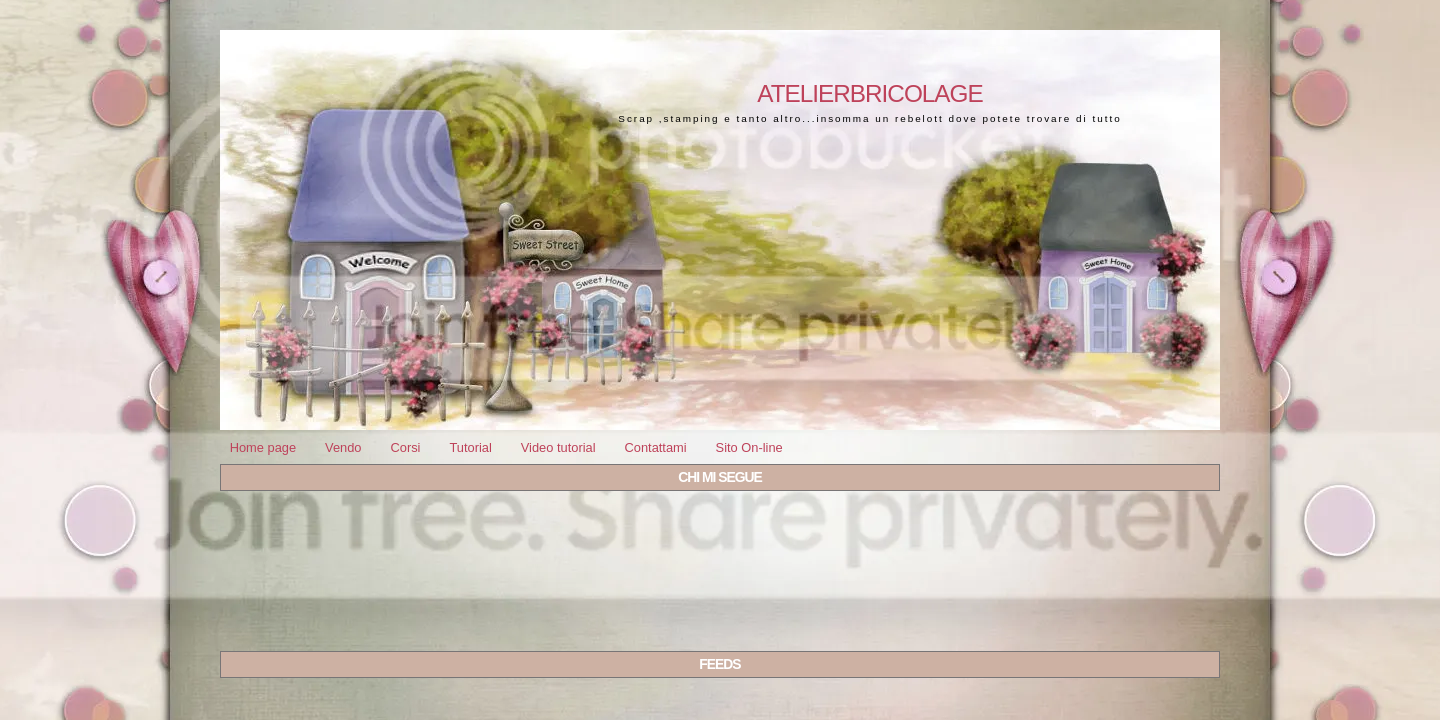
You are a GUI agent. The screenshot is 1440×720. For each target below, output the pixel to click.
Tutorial (470, 447)
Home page (263, 447)
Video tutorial (558, 447)
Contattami (655, 447)
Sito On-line (749, 447)
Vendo (343, 447)
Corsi (405, 447)
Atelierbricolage (869, 93)
